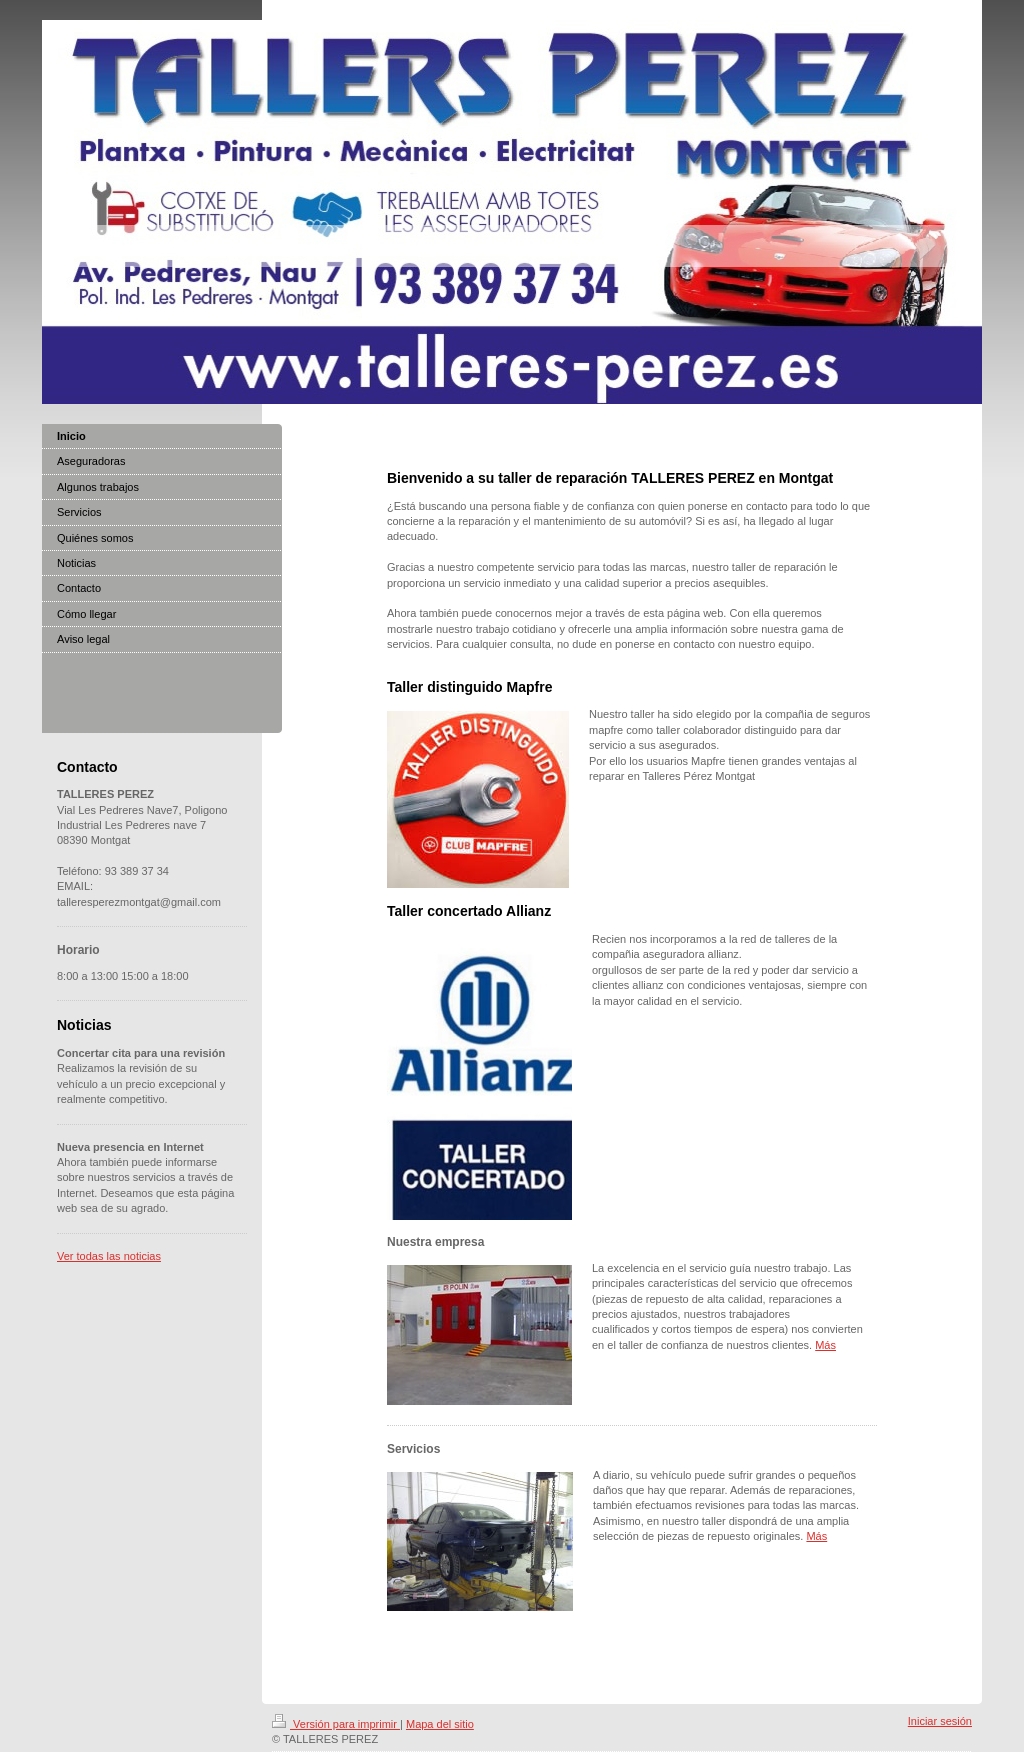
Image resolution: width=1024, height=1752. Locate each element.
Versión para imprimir (336, 1724)
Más (825, 1345)
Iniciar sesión (940, 1721)
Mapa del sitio (440, 1724)
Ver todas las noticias (109, 1256)
